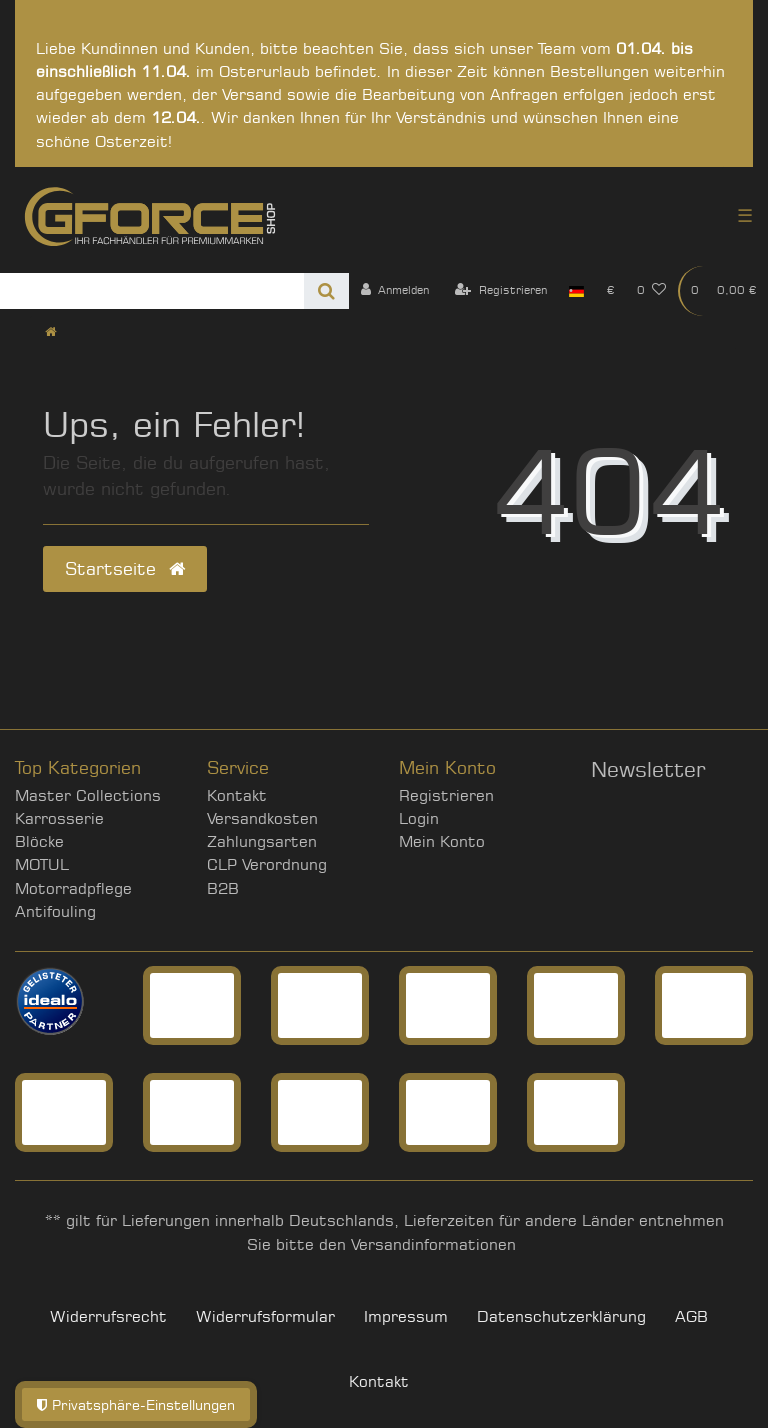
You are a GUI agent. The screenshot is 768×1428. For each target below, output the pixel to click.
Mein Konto (442, 841)
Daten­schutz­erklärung (561, 1316)
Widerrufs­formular (265, 1316)
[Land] (576, 291)
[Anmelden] (394, 291)
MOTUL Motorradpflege (73, 876)
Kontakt (237, 795)
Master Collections (88, 795)
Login (419, 818)
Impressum (406, 1316)
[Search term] (152, 291)
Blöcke (39, 841)
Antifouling (55, 911)
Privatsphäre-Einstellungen (136, 1404)
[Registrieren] (501, 291)
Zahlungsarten (262, 841)
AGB (691, 1316)
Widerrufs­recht (108, 1316)
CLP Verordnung (267, 864)
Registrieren (446, 795)
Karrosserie (59, 818)
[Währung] (610, 291)
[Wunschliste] (652, 291)
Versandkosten (262, 818)
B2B (223, 888)
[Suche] (326, 291)
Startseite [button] (125, 568)
